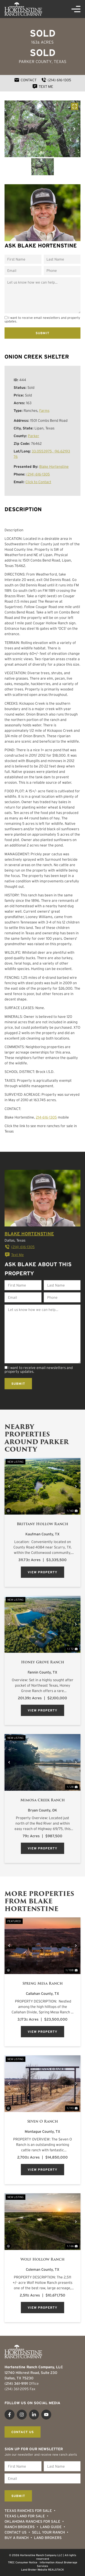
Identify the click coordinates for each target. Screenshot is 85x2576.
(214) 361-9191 (16, 2383)
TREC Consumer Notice (22, 2562)
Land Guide (51, 2527)
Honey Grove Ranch (42, 1662)
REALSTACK (56, 2569)
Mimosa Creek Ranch (42, 1800)
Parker (33, 436)
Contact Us (16, 2532)
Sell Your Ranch (48, 2532)
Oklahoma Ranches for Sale (32, 2521)
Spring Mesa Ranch (42, 1983)
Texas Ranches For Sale (28, 2510)
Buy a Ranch (17, 2538)
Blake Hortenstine (54, 466)
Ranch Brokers (20, 2527)
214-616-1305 (46, 1117)
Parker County (35, 61)
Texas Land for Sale (25, 2516)
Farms (44, 410)
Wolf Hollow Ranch (42, 2259)
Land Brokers (48, 2538)
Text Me (14, 1254)
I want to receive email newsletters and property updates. (39, 1369)
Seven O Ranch (42, 2121)
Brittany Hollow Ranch (42, 1524)
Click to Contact (38, 482)
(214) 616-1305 (38, 474)
